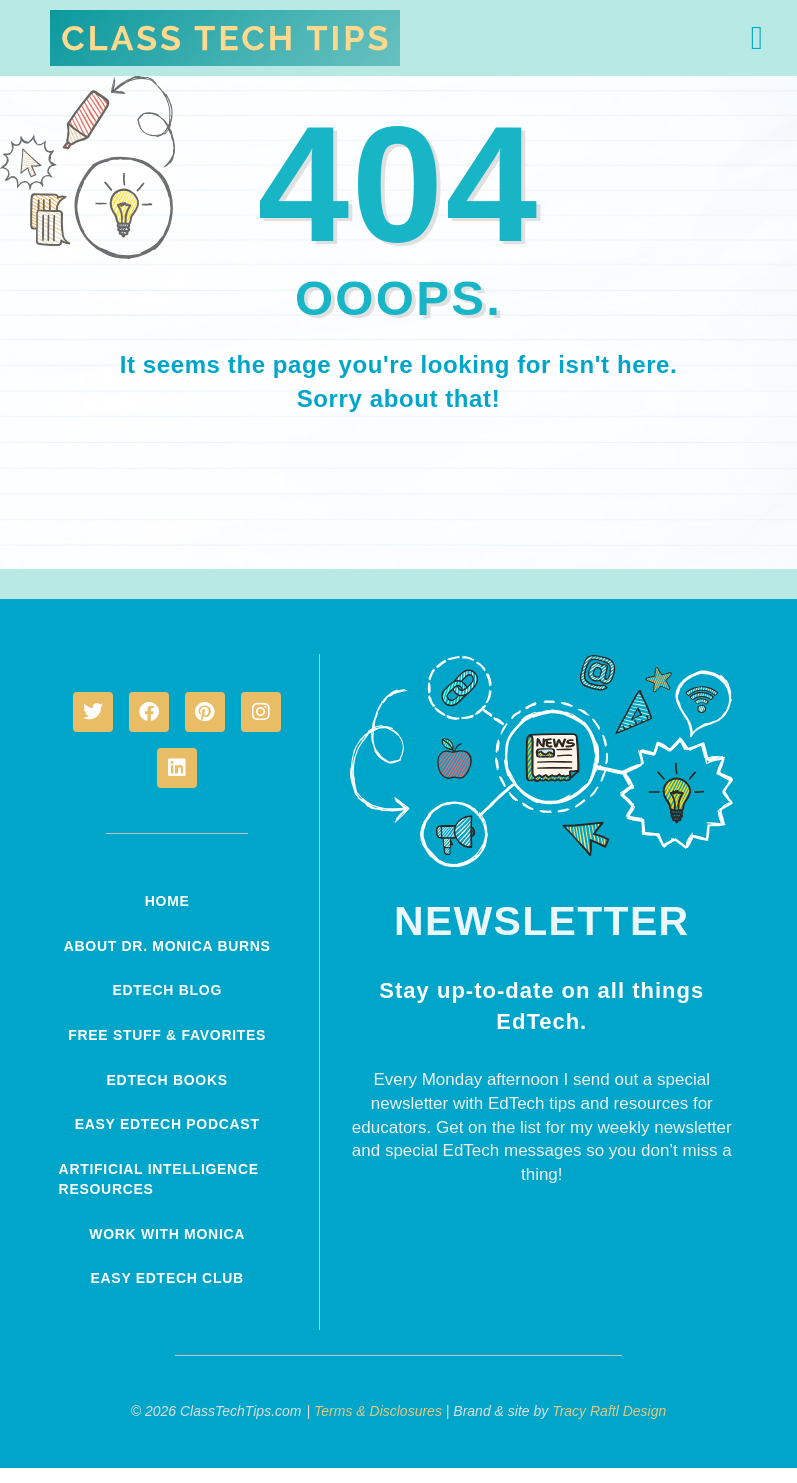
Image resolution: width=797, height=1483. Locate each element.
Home (167, 901)
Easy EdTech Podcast (167, 1141)
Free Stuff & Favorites (167, 1053)
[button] (757, 38)
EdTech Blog (167, 1009)
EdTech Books (167, 1097)
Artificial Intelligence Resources (165, 1195)
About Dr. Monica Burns (139, 955)
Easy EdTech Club (167, 1293)
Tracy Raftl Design (609, 1426)
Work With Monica (167, 1249)
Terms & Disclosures (378, 1426)
